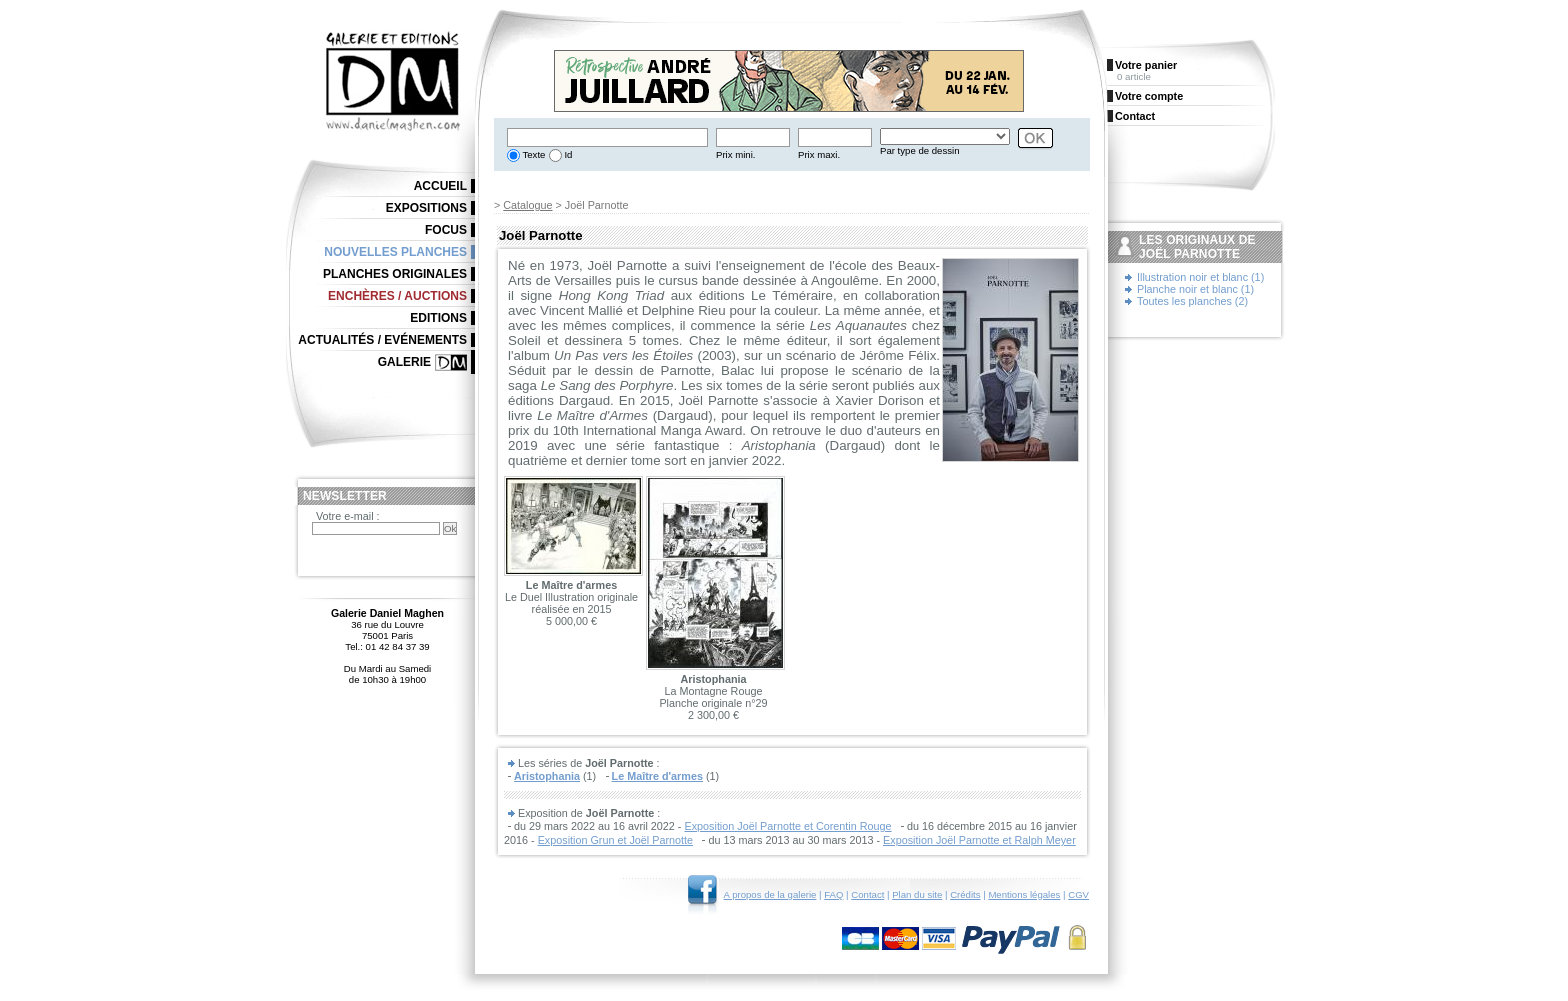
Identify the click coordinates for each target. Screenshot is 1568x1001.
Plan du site (917, 894)
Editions (438, 318)
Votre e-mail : (348, 516)
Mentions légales (1024, 894)
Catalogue (527, 205)
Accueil (440, 186)
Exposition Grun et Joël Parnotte (615, 840)
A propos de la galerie (770, 894)
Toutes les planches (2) (1192, 301)
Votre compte (1149, 96)
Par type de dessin (919, 150)
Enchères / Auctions (397, 296)
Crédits (965, 894)
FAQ (833, 894)
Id (567, 154)
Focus (446, 230)
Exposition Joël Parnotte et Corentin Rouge (787, 826)
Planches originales (395, 274)
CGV (1078, 894)
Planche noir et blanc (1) (1195, 289)
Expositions (426, 208)
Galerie (404, 362)
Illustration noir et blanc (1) (1200, 277)
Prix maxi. (819, 154)
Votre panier (1146, 65)
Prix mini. (735, 154)
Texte (532, 154)
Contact (867, 894)
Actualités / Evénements (382, 340)
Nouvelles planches (395, 252)
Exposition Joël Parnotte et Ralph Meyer (979, 840)
